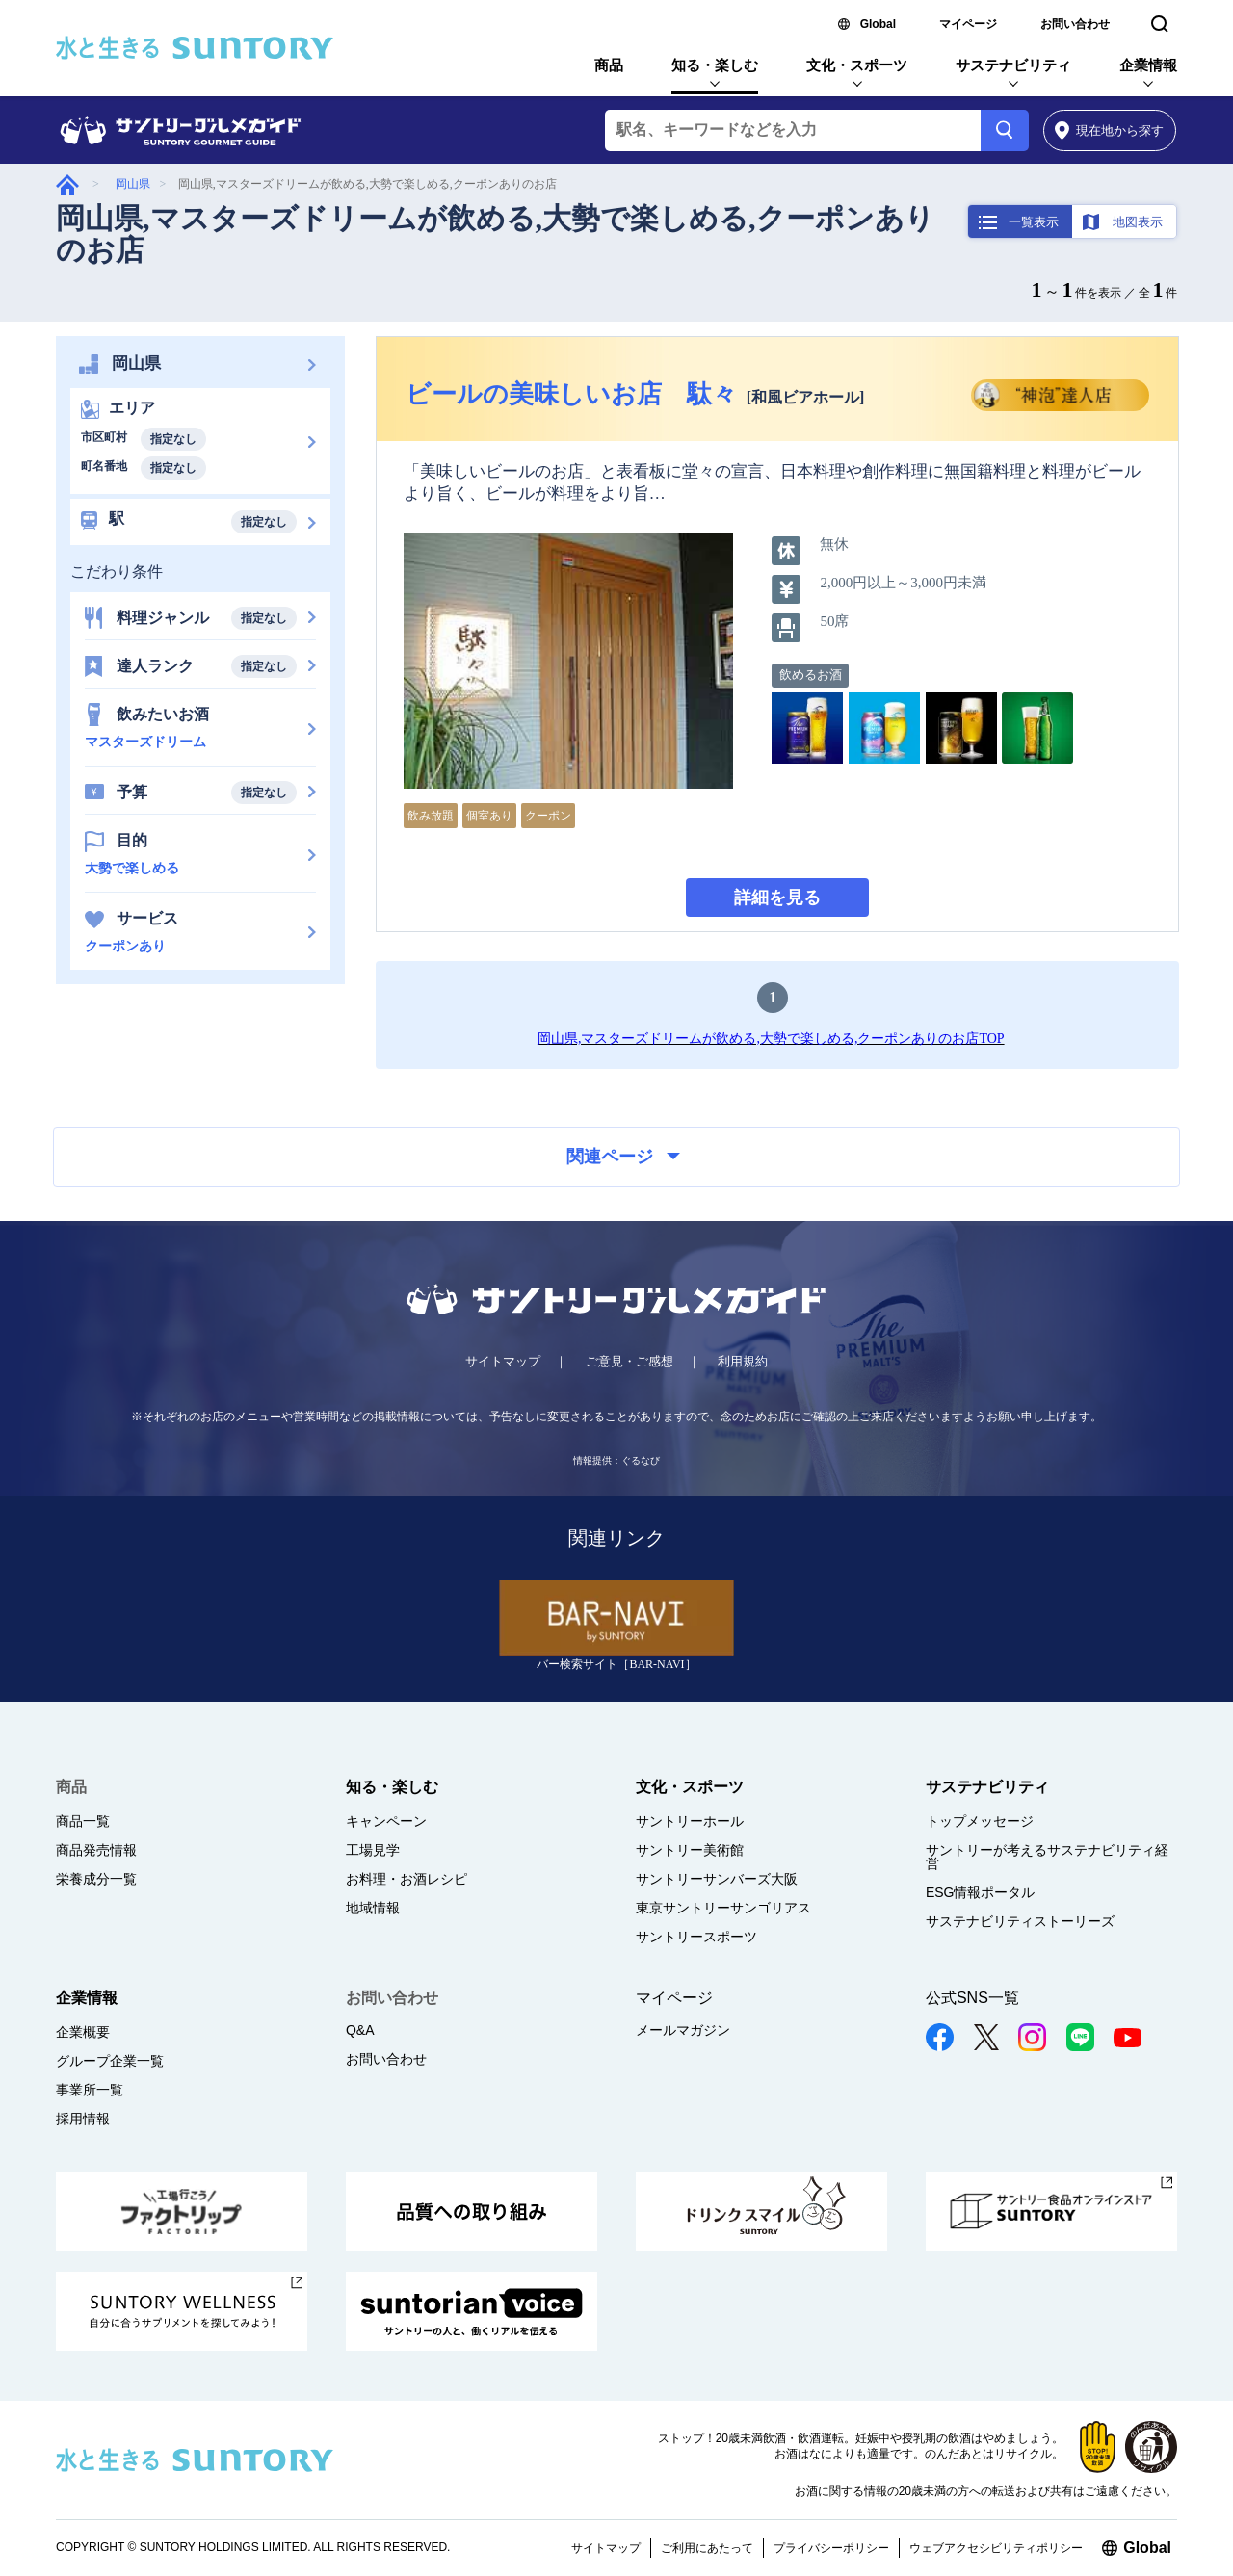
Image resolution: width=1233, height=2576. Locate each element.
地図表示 (1138, 222)
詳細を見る (777, 897)
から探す (1109, 130)
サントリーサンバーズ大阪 (717, 1878)
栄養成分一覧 (96, 1878)
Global (878, 24)
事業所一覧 (89, 2089)
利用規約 (743, 1361)
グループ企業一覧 (110, 2061)
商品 (608, 65)
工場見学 (373, 1850)
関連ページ (623, 1156)
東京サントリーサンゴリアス (723, 1907)
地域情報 (373, 1907)
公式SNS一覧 (972, 1998)
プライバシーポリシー (831, 2548)
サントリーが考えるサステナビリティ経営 (1047, 1856)
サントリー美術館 (690, 1850)
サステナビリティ (1013, 65)
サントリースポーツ (696, 1936)
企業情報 (1148, 65)
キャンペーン (386, 1821)
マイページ (968, 24)
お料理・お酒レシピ (406, 1878)
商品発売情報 (96, 1850)
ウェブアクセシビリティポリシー (996, 2548)
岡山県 (133, 184)
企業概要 (83, 2032)
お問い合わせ (1075, 24)
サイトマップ (502, 1361)
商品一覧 (83, 1821)
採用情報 (83, 2118)
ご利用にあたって (707, 2548)
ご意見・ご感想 (629, 1361)
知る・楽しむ (714, 65)
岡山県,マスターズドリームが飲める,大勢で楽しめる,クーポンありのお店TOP (771, 1038)
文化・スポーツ (856, 65)
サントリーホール (690, 1821)
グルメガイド (67, 184)
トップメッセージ (980, 1821)
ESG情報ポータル (981, 1892)
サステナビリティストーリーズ (1020, 1921)
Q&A (360, 2030)
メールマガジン (683, 2030)
